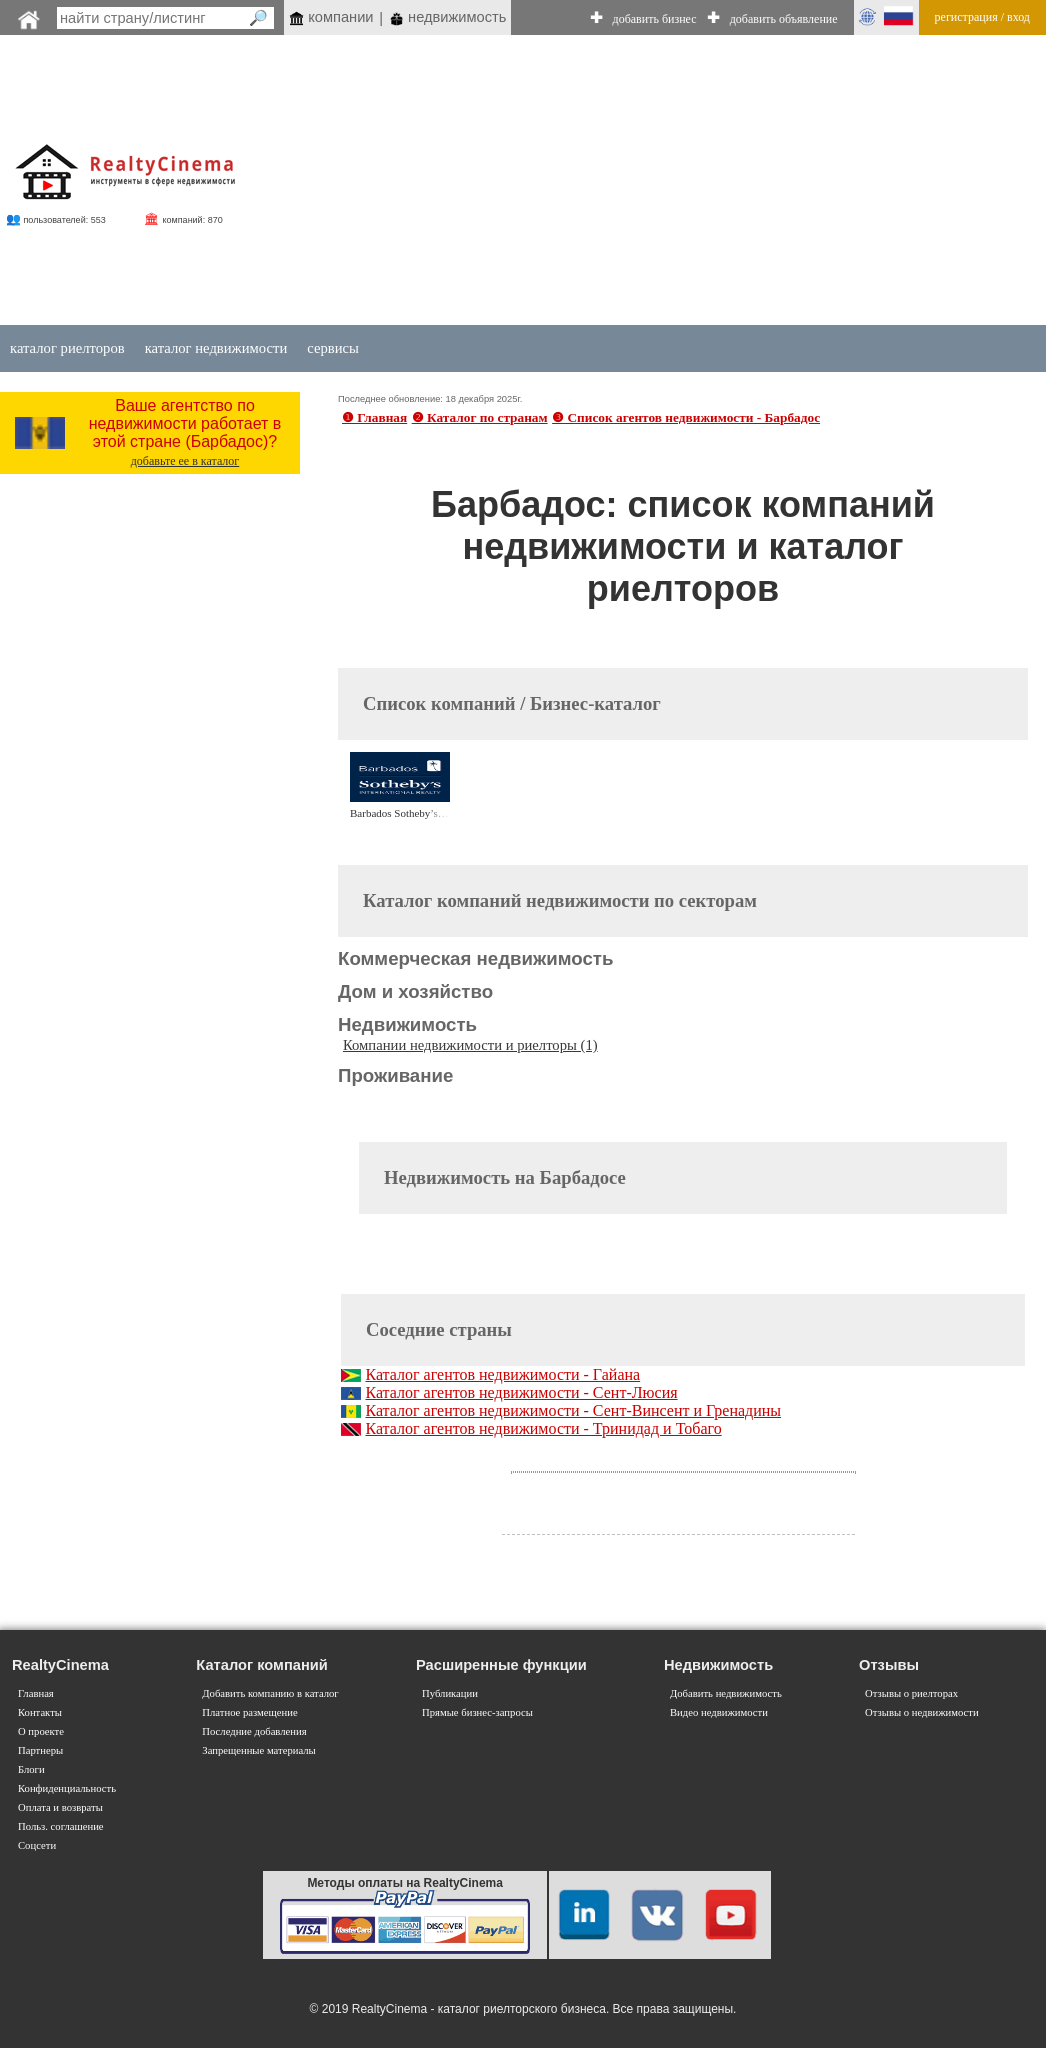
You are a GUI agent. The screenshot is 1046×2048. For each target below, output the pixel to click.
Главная (36, 1693)
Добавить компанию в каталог (270, 1693)
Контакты (40, 1712)
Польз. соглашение (61, 1826)
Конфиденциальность (67, 1788)
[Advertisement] (624, 182)
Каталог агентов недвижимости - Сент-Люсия (521, 1392)
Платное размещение (249, 1712)
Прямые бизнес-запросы (477, 1712)
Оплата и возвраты (60, 1807)
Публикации (450, 1693)
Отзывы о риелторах (911, 1693)
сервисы (333, 348)
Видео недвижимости (719, 1712)
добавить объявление (784, 19)
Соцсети (37, 1845)
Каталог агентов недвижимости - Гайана (502, 1374)
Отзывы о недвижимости (922, 1712)
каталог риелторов (67, 348)
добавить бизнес (655, 19)
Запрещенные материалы (258, 1750)
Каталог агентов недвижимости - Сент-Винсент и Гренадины (573, 1410)
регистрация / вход (982, 17)
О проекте (41, 1731)
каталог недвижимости (216, 348)
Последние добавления (254, 1731)
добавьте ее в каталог (185, 461)
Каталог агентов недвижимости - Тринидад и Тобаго (543, 1428)
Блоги (31, 1769)
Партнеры (40, 1750)
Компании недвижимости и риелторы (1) (470, 1045)
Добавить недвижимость (726, 1693)
